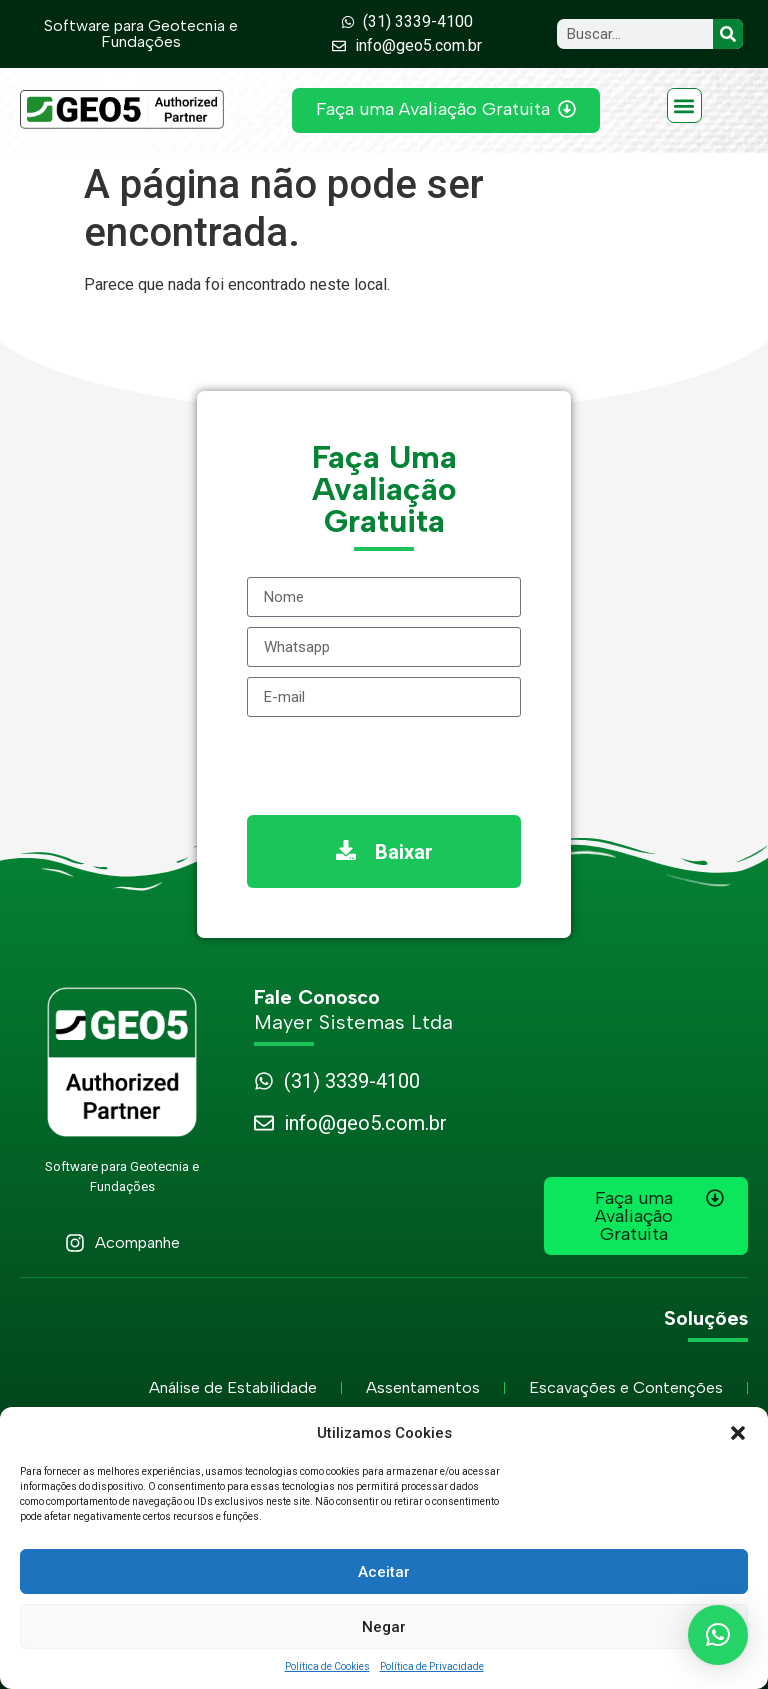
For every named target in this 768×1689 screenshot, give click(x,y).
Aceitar (384, 1572)
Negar (384, 1627)
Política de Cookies (327, 1666)
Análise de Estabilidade (233, 1387)
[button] (738, 1433)
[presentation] (399, 766)
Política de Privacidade (432, 1666)
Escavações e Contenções (626, 1387)
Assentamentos (423, 1387)
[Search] (728, 34)
